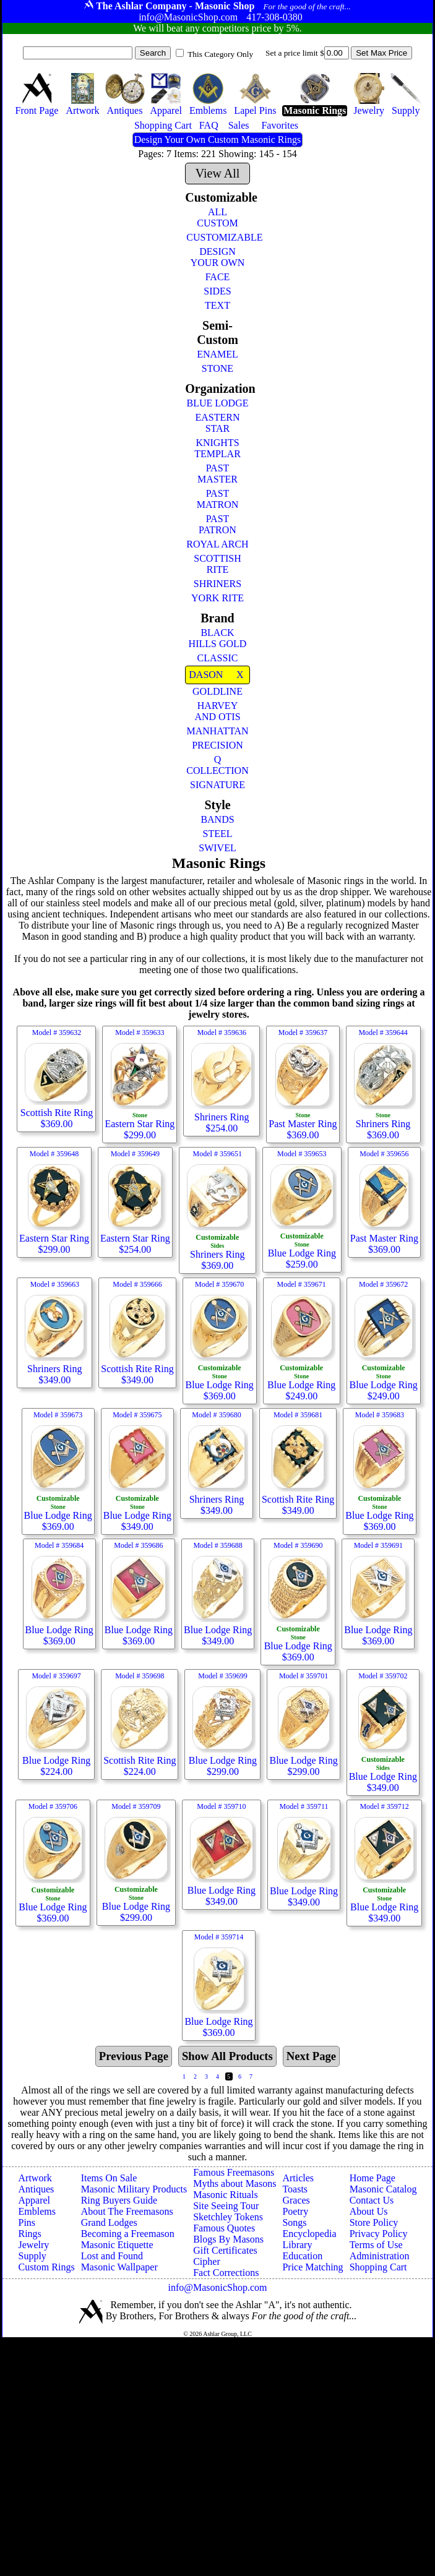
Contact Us (372, 2200)
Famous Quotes (224, 2228)
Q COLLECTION (217, 765)
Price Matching (312, 2267)
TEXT (217, 305)
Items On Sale (109, 2178)
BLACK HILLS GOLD (218, 638)
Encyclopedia (309, 2233)
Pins (27, 2222)
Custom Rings (47, 2267)
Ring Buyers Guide (119, 2200)
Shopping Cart (378, 2267)
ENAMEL (217, 354)
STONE (217, 368)
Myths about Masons (234, 2183)
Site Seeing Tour (226, 2205)
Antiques (36, 2189)
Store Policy (374, 2222)
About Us (369, 2211)
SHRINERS (217, 583)
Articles (298, 2178)
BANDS (217, 819)
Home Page (372, 2178)
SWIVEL (217, 848)
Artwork (35, 2178)
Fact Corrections (226, 2272)
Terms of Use (376, 2244)
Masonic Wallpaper (119, 2267)
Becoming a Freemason (127, 2233)
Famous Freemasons (233, 2172)
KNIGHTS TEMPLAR (217, 448)
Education (302, 2256)
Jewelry (34, 2244)
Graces (295, 2200)
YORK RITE (217, 598)
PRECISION (217, 745)
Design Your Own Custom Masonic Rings (217, 139)
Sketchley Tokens (228, 2217)
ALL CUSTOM (217, 217)
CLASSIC (217, 658)
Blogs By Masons (228, 2239)
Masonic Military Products (134, 2189)
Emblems (37, 2211)
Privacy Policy (379, 2233)
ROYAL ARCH (217, 544)
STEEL (217, 833)
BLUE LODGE (218, 403)
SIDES (217, 291)
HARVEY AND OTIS (217, 711)
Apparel (35, 2200)
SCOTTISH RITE (217, 564)
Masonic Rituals (225, 2194)
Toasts (295, 2189)
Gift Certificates (225, 2250)
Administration (380, 2256)
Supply (32, 2256)
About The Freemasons (127, 2211)
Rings (30, 2233)
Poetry (295, 2211)
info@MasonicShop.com (217, 2287)
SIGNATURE (217, 784)
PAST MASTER (217, 473)
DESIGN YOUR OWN (218, 257)
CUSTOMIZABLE (217, 237)
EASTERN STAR (217, 423)
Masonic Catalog (383, 2189)
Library (297, 2244)
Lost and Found (112, 2256)
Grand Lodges (109, 2222)
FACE (217, 277)
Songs (294, 2222)
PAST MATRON (218, 499)
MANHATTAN (217, 731)
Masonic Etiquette (117, 2244)
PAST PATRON (217, 524)
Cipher (206, 2261)
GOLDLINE (217, 691)
